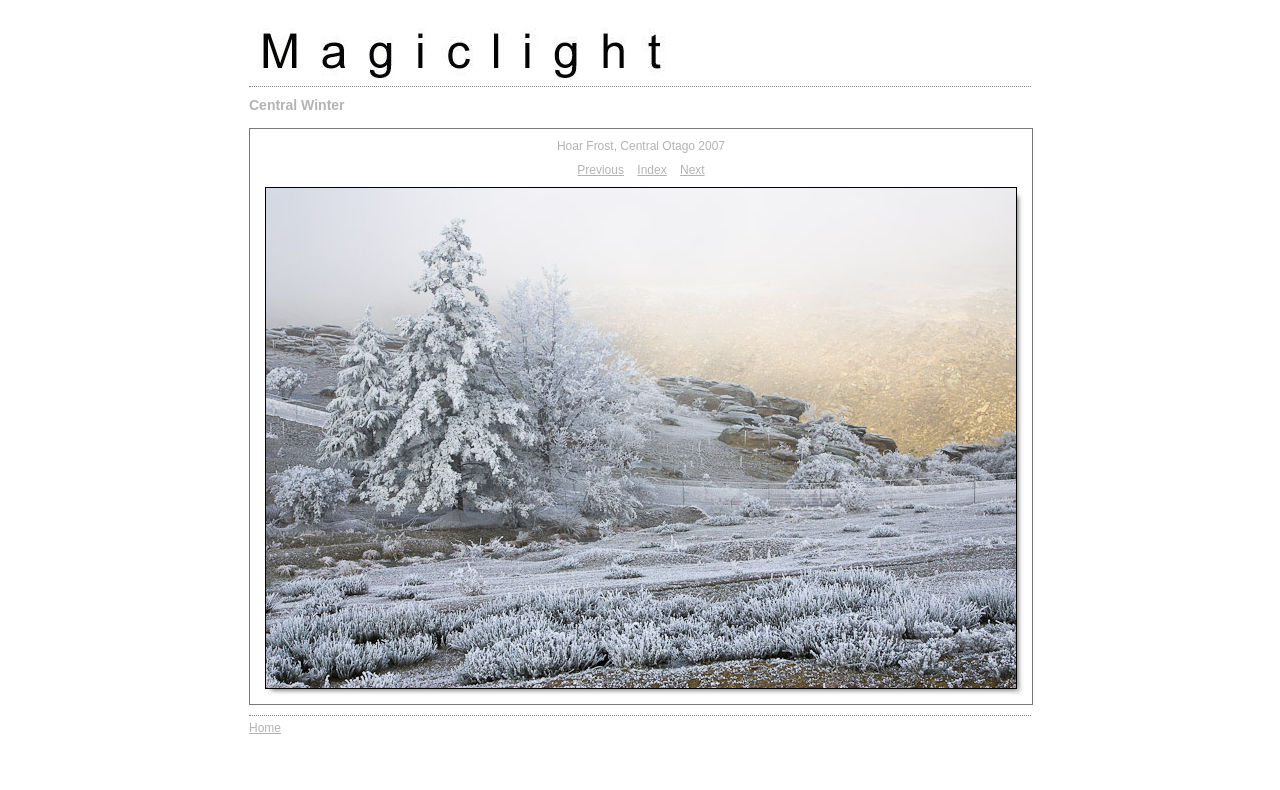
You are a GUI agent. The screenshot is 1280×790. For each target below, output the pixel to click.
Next (692, 170)
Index (651, 170)
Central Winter (297, 105)
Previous (600, 170)
